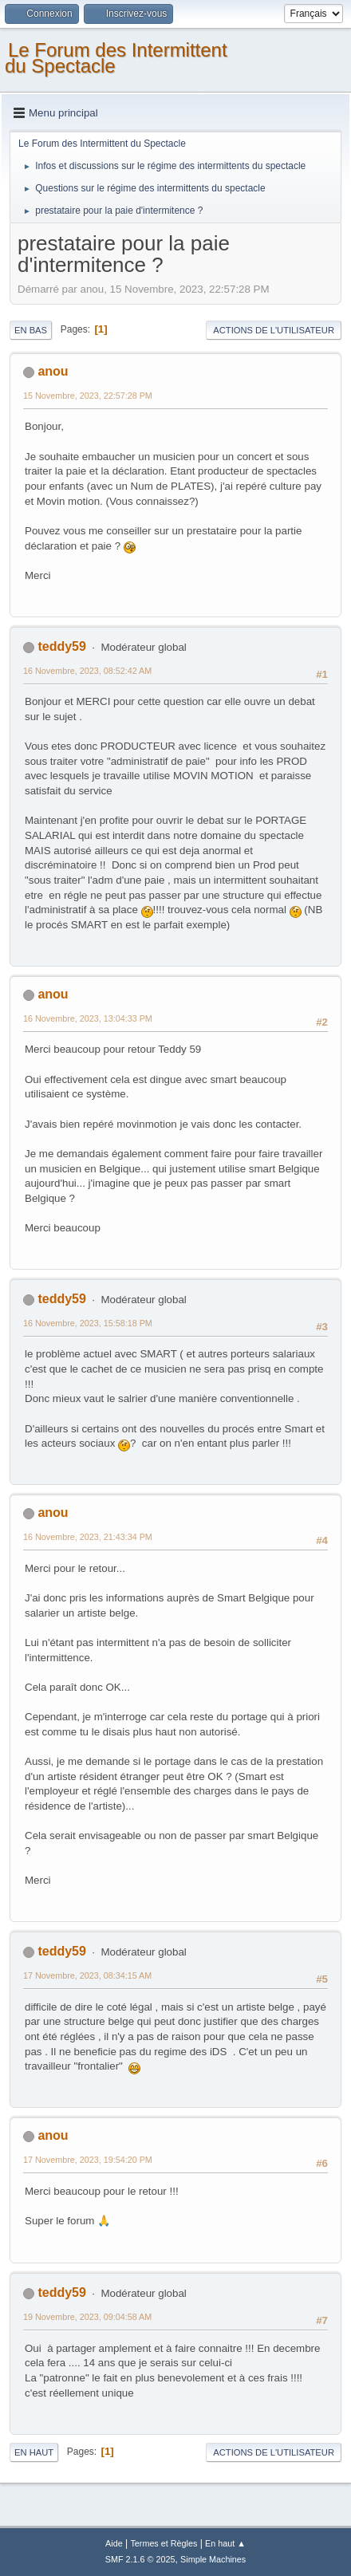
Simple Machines (213, 2559)
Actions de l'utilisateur (273, 330)
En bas (30, 330)
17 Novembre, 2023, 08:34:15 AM (87, 1975)
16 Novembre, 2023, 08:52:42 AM (87, 671)
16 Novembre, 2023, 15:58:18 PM (87, 1323)
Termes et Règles (163, 2543)
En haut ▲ (225, 2543)
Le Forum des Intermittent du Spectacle (116, 58)
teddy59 (61, 646)
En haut (33, 2452)
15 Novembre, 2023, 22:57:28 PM (87, 395)
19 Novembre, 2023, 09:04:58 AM (87, 2317)
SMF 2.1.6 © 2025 (140, 2559)
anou (52, 371)
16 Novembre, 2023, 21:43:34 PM (87, 1537)
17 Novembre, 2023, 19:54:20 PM (87, 2159)
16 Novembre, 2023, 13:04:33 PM (87, 1018)
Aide (114, 2543)
